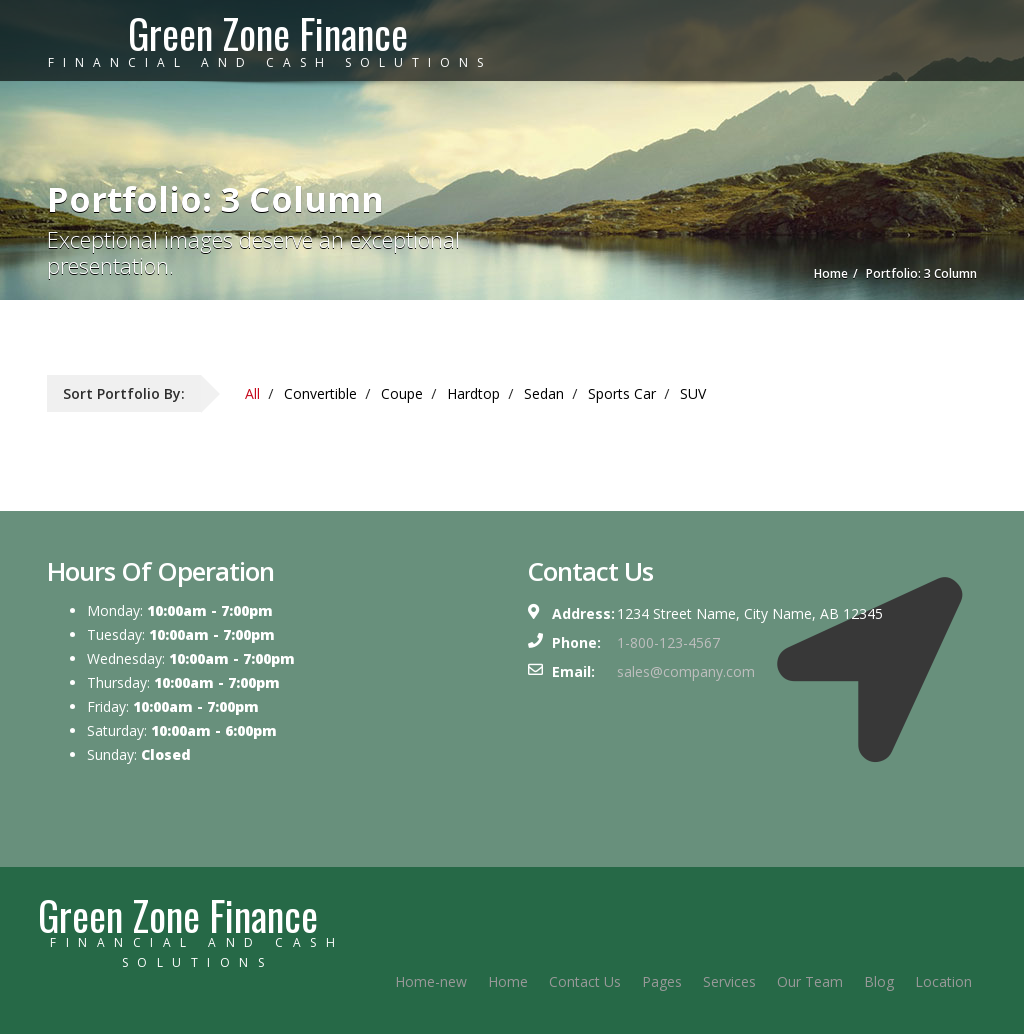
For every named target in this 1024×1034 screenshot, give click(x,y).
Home (508, 981)
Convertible (320, 393)
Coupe (402, 393)
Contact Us (585, 981)
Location (943, 981)
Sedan (544, 393)
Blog (879, 981)
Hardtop (473, 393)
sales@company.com (686, 671)
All (252, 393)
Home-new (431, 981)
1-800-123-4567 (668, 642)
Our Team (810, 981)
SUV (693, 393)
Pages (662, 981)
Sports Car (622, 393)
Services (729, 981)
